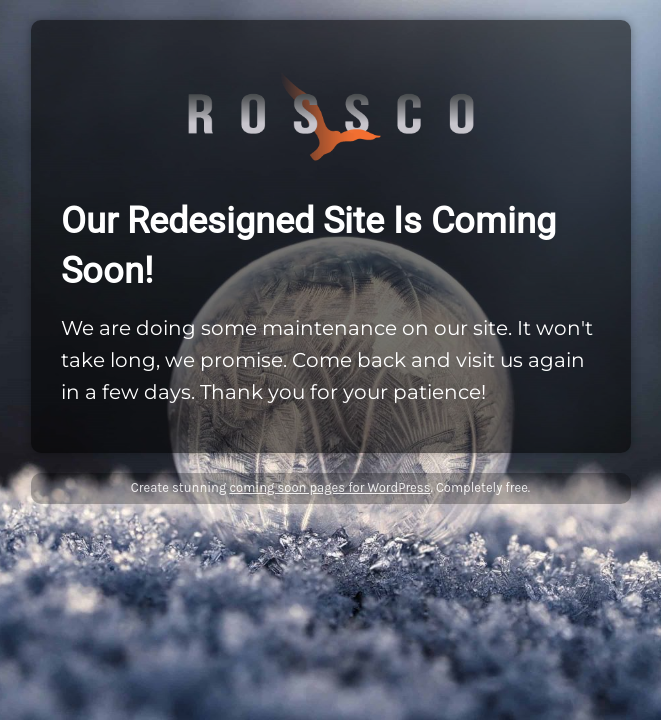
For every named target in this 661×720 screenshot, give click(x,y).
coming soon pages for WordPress (329, 487)
